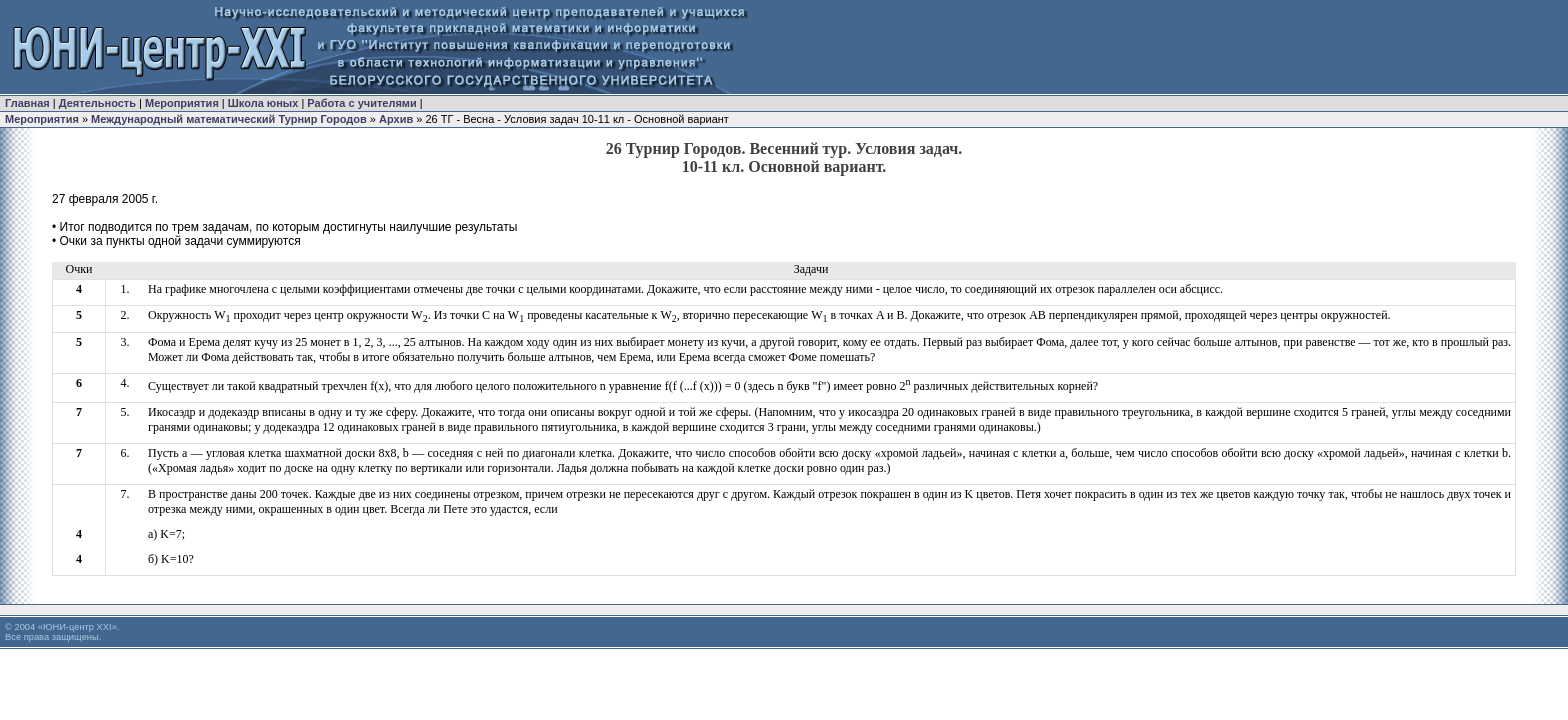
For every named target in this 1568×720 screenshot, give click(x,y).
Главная (27, 103)
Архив (396, 119)
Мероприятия (182, 103)
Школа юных (263, 103)
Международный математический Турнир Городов (230, 119)
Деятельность (97, 103)
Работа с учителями (361, 103)
